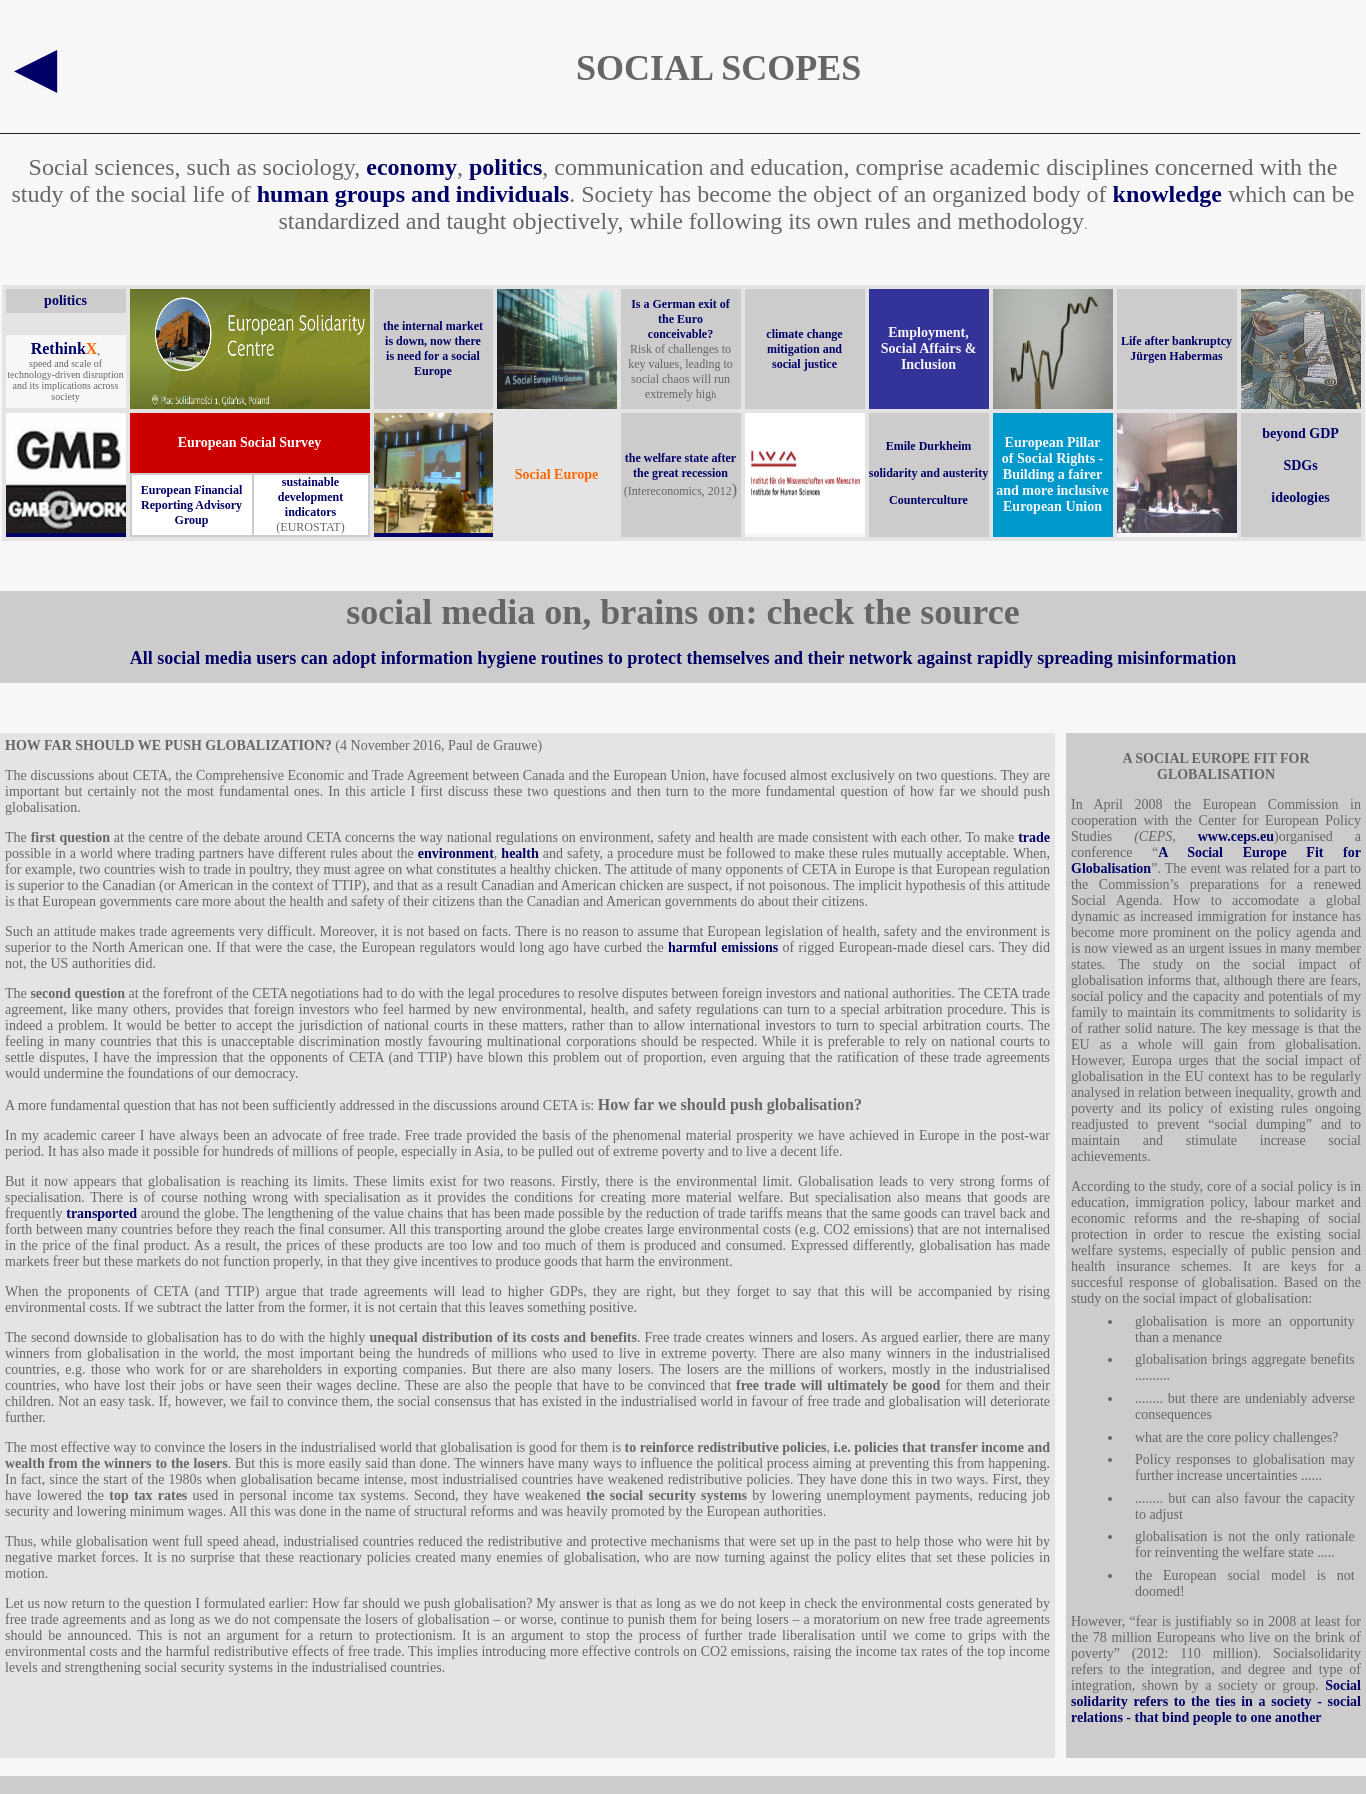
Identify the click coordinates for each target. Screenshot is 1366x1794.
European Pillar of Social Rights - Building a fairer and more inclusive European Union (1052, 474)
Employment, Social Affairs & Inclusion (929, 348)
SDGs (1300, 465)
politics (505, 167)
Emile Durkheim (929, 446)
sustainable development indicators (310, 497)
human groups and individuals (413, 194)
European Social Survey (250, 442)
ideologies (1300, 497)
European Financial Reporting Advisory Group (191, 505)
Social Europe (556, 474)
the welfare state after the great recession (680, 465)
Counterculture (928, 500)
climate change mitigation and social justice (804, 349)
